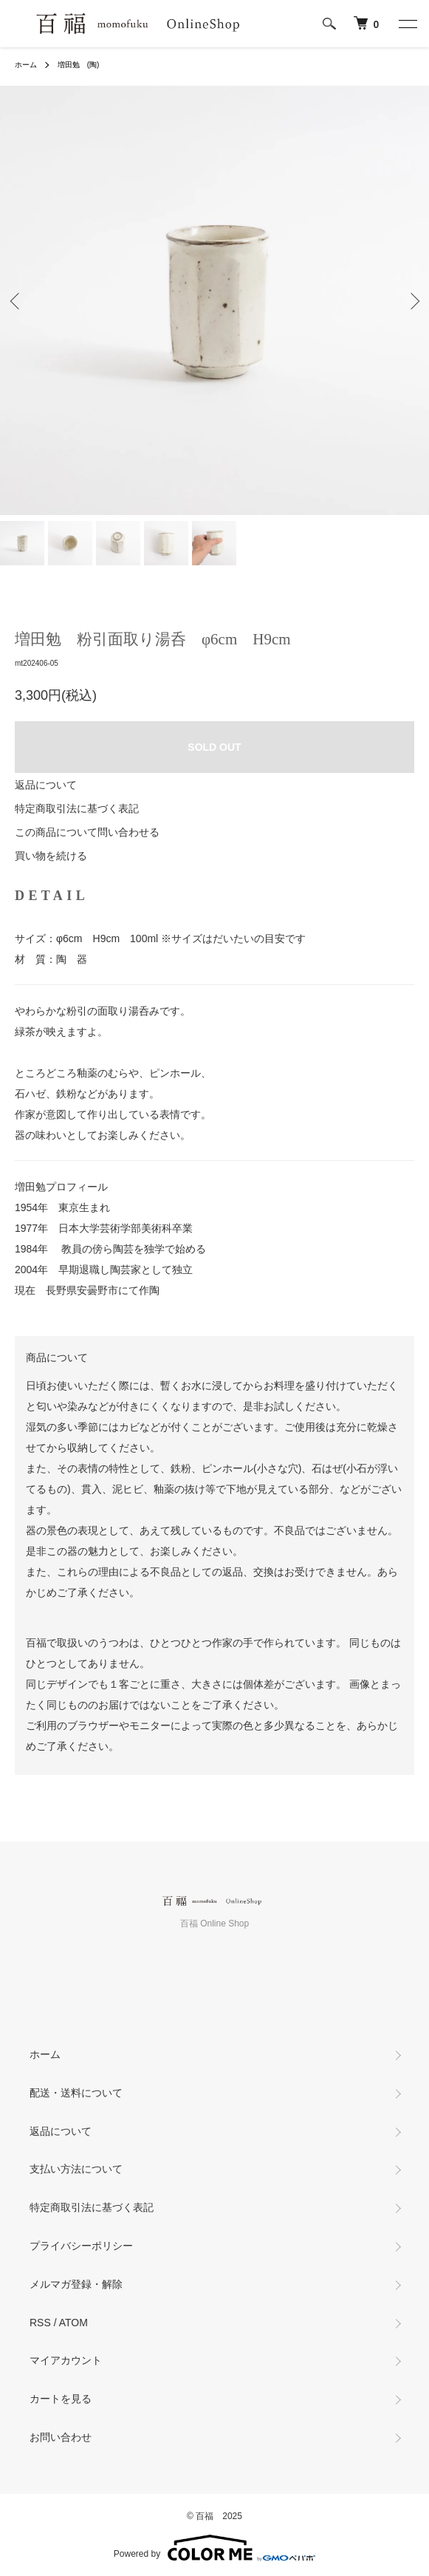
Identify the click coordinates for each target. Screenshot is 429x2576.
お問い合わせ (61, 2437)
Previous (16, 300)
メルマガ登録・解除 (76, 2284)
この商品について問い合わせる (87, 832)
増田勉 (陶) (79, 65)
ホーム (26, 65)
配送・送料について (76, 2093)
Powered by (214, 2548)
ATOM (73, 2322)
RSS (40, 2322)
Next (412, 300)
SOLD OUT (214, 747)
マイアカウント (66, 2360)
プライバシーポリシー (81, 2246)
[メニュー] (407, 23)
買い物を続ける (51, 856)
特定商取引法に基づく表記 (77, 808)
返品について (46, 785)
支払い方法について (76, 2169)
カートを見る (61, 2399)
